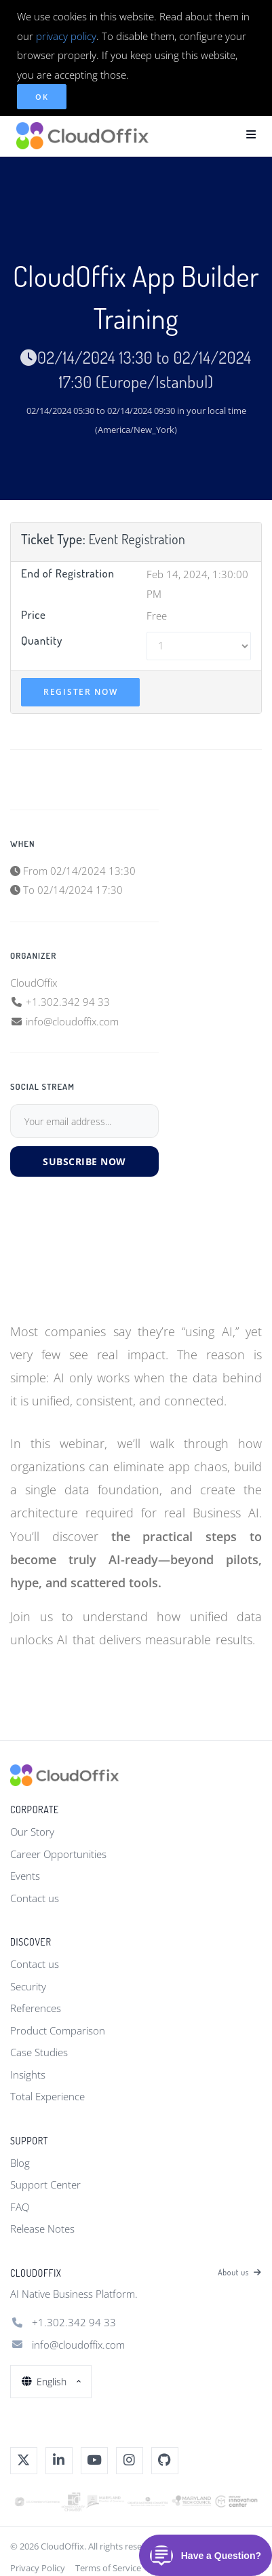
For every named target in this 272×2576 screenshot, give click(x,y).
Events (25, 1875)
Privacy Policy (37, 2568)
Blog (20, 2163)
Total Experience (47, 2096)
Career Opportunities (58, 1854)
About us (240, 2273)
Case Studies (39, 2052)
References (35, 2008)
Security (28, 1986)
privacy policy (66, 36)
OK (41, 97)
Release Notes (42, 2228)
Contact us (34, 1898)
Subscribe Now (84, 1161)
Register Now (80, 692)
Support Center (45, 2184)
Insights (27, 2074)
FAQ (19, 2207)
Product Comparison (57, 2030)
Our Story (32, 1831)
